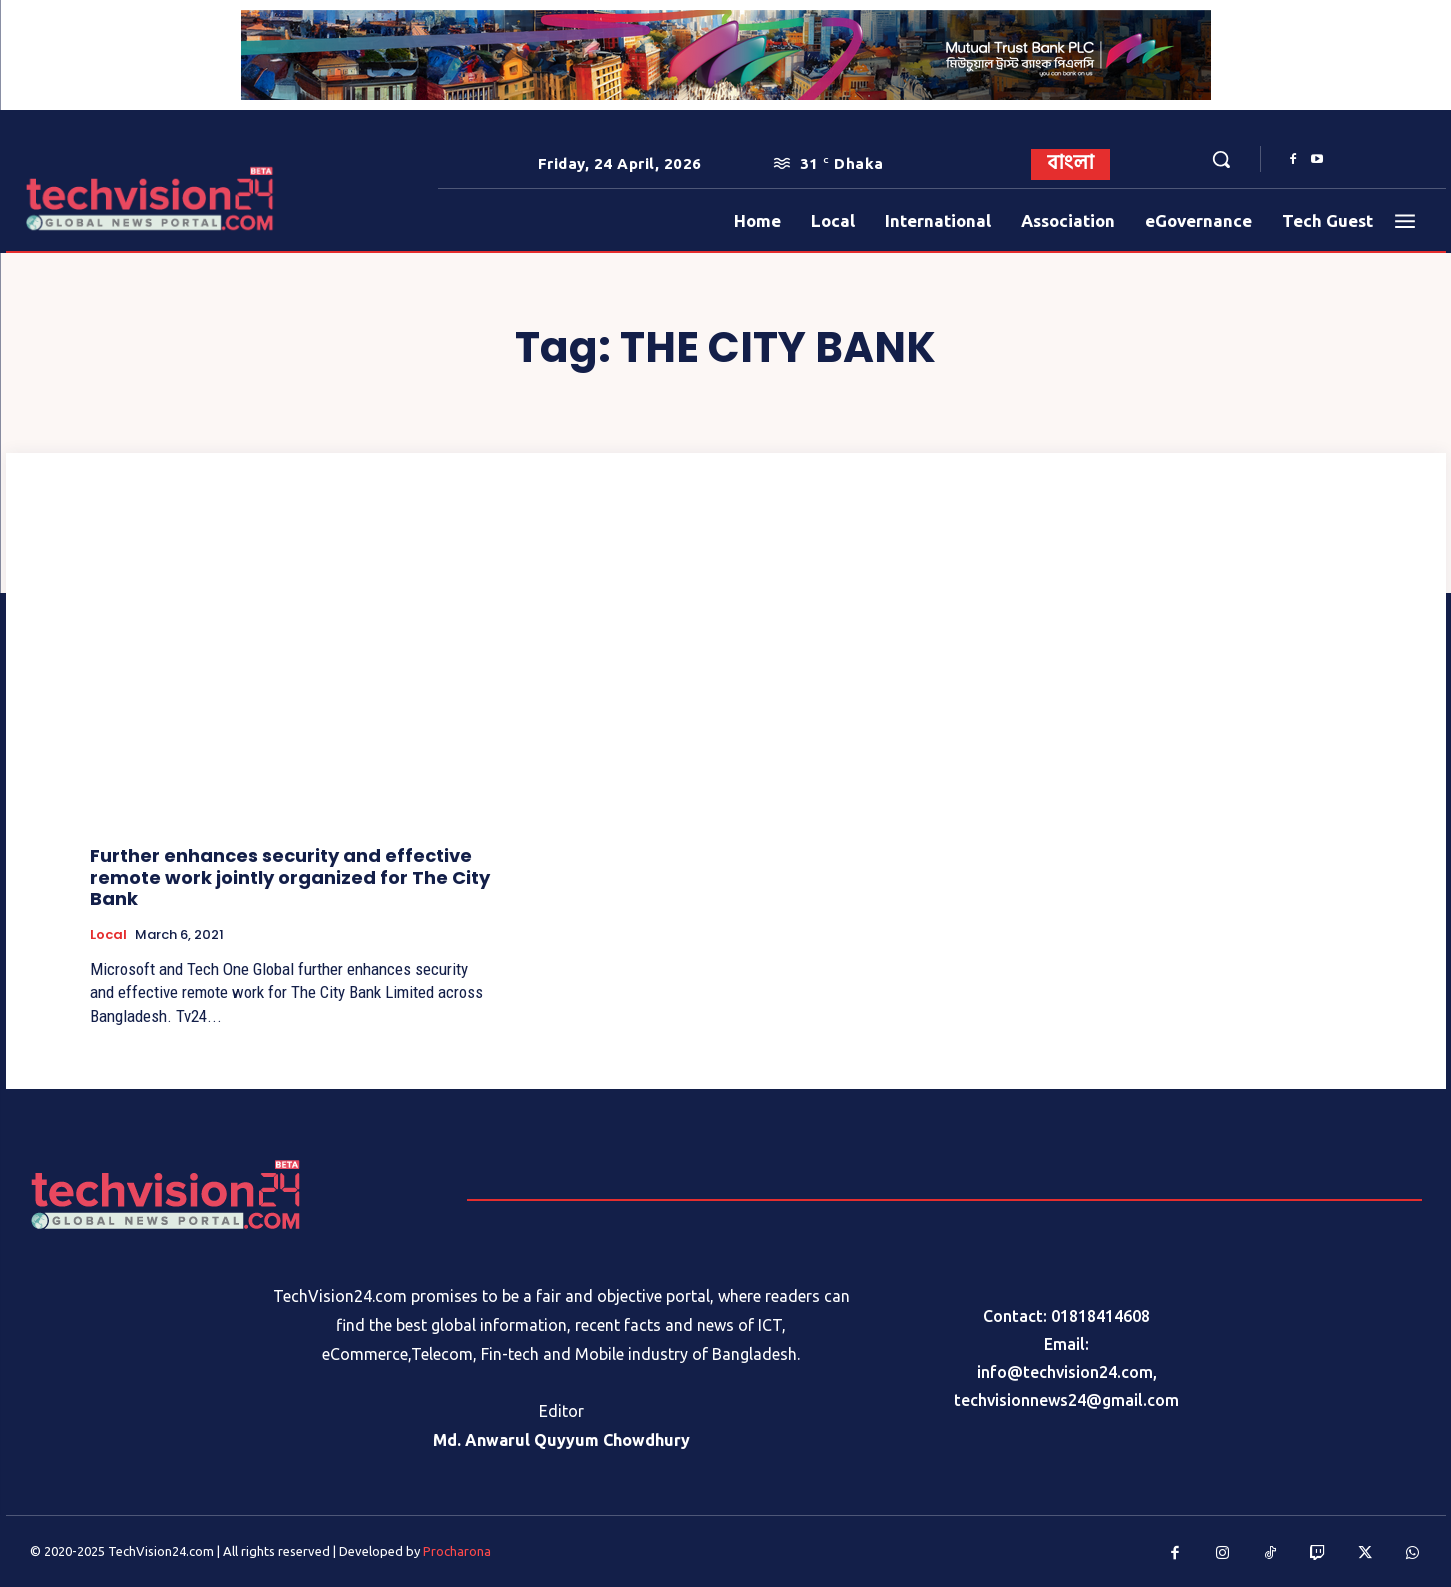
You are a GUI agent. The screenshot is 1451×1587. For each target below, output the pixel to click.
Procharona (457, 1551)
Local (108, 935)
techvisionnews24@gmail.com (1066, 1400)
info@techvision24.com (1065, 1372)
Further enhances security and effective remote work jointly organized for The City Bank (290, 877)
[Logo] (85, 198)
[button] (1221, 159)
